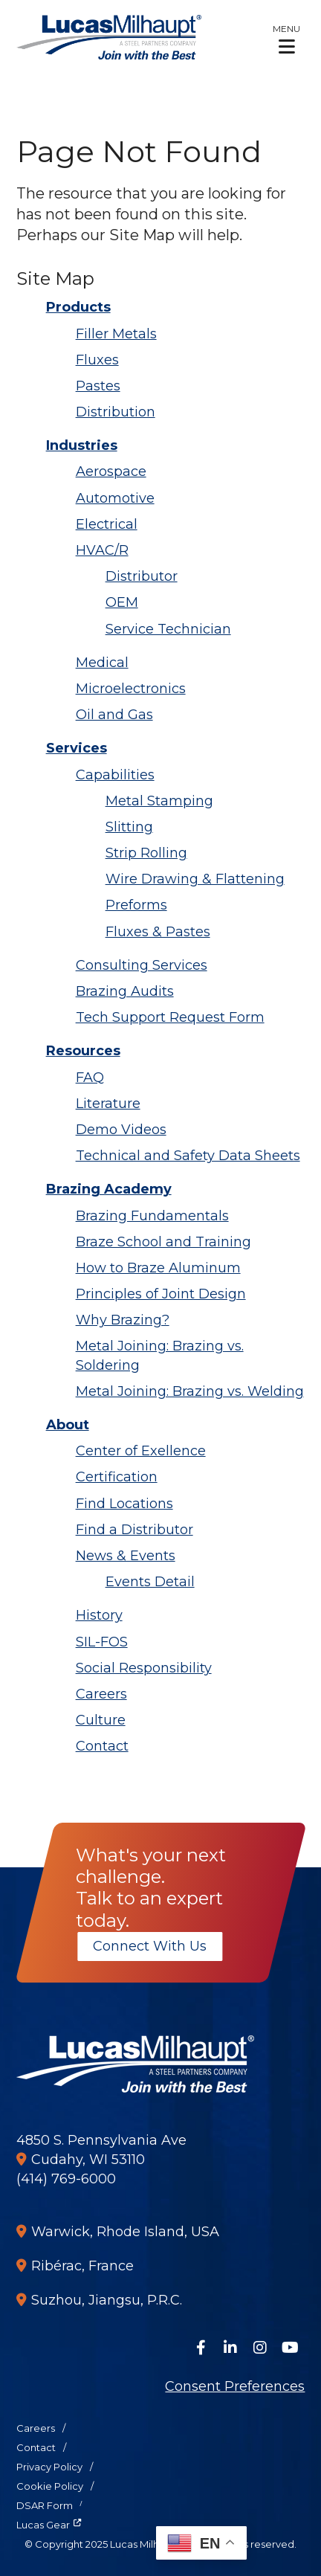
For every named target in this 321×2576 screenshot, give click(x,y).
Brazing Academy (109, 1189)
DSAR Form (44, 2505)
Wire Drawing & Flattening (195, 879)
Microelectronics (131, 688)
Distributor (142, 576)
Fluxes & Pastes (158, 932)
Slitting (129, 827)
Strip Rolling (146, 853)
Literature (108, 1103)
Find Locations (124, 1503)
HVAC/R (102, 550)
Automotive (115, 498)
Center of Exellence (141, 1451)
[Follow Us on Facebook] (200, 2348)
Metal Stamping (159, 801)
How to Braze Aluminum (158, 1268)
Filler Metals (116, 334)
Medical (102, 662)
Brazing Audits (125, 991)
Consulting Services (141, 965)
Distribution (115, 412)
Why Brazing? (122, 1320)
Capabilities (115, 775)
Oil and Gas (114, 714)
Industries (81, 445)
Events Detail (150, 1582)
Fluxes (97, 360)
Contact (102, 1746)
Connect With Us (150, 1946)
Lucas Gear (43, 2525)
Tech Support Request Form (170, 1017)
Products (78, 307)
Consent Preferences (235, 2386)
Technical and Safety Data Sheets (188, 1155)
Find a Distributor (134, 1530)
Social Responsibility (144, 1668)
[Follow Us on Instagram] (260, 2348)
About (67, 1425)
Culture (101, 1720)
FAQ (90, 1077)
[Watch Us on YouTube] (290, 2348)
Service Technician (168, 629)
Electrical (106, 524)
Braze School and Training (163, 1242)
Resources (83, 1051)
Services (76, 748)
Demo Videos (121, 1129)
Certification (117, 1477)
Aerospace (111, 471)
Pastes (98, 386)
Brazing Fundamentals (152, 1216)
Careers (101, 1694)
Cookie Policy (49, 2486)
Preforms (136, 905)
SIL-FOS (102, 1642)
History (99, 1615)
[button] (286, 38)
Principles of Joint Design (161, 1294)
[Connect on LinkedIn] (230, 2348)
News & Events (125, 1556)
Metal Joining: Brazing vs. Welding (190, 1391)
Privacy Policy (49, 2467)
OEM (122, 602)
